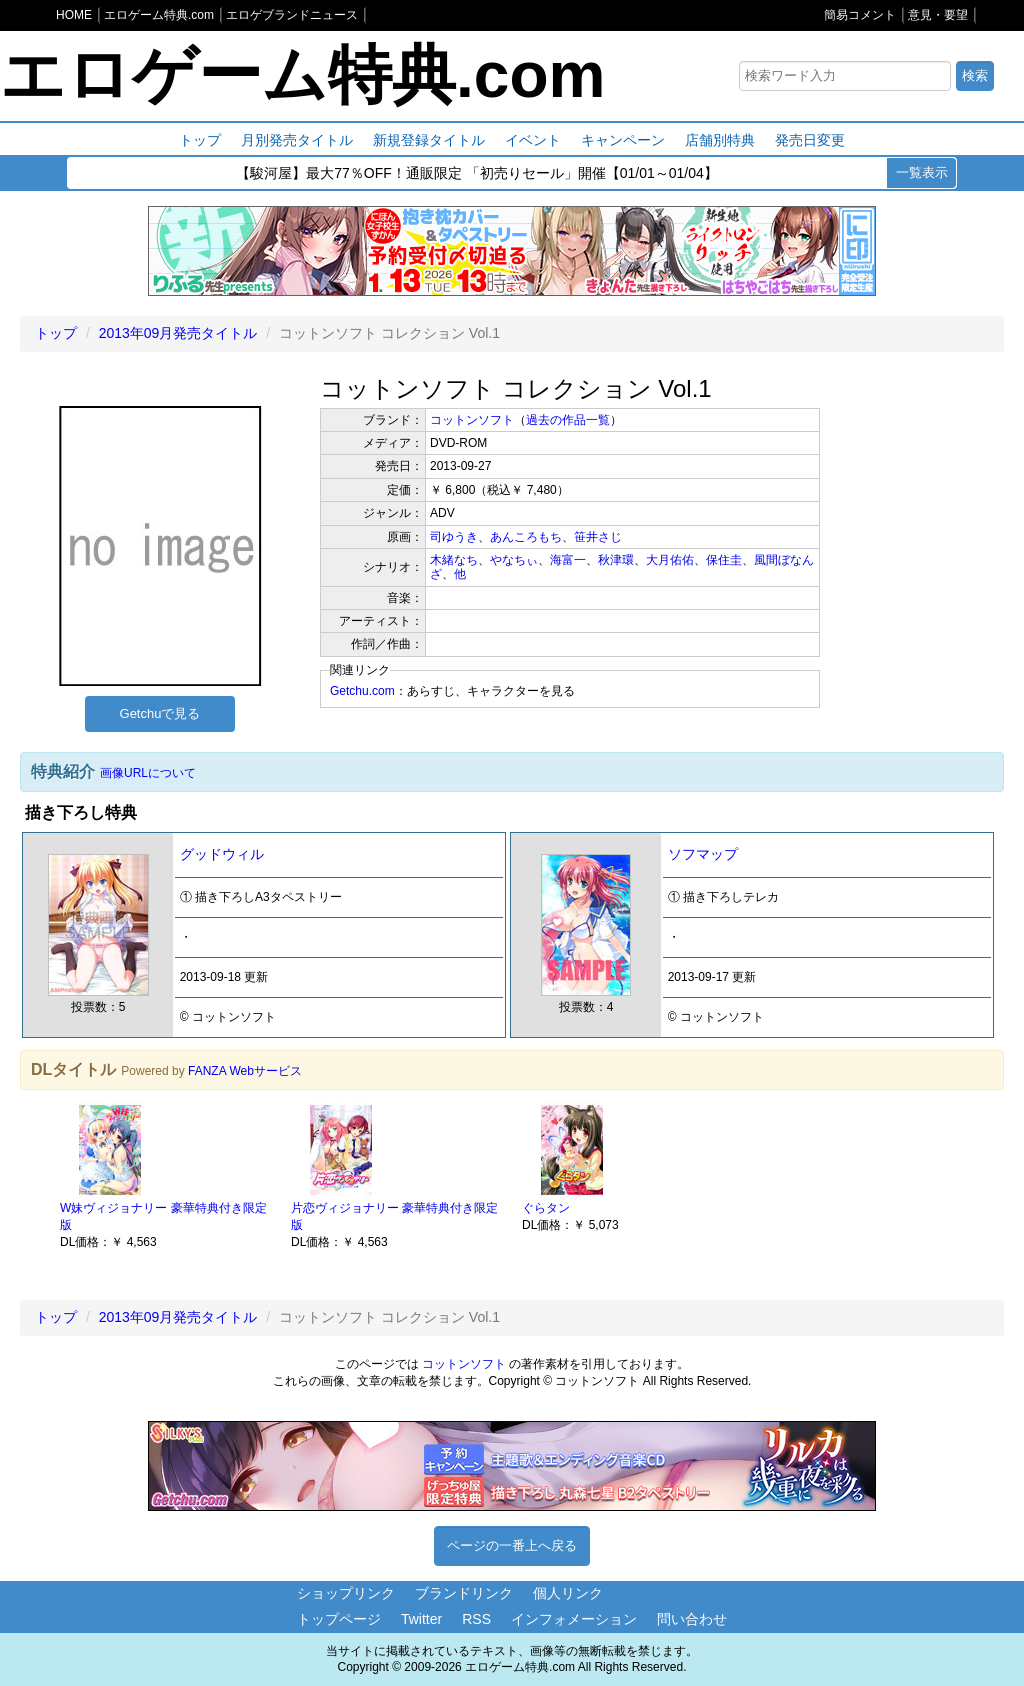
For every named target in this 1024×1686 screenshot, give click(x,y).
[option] (165, 1175)
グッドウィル (222, 854)
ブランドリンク (464, 1593)
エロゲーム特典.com (302, 75)
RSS (476, 1619)
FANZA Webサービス (245, 1071)
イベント (533, 140)
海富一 (568, 560)
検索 (975, 75)
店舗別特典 (720, 140)
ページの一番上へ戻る (512, 1545)
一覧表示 (922, 172)
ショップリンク (346, 1593)
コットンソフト (472, 420)
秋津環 (616, 560)
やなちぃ (514, 560)
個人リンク (568, 1593)
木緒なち (454, 560)
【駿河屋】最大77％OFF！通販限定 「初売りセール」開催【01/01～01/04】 (477, 174)
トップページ (339, 1619)
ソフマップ (703, 854)
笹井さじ (598, 537)
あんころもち (526, 537)
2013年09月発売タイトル (178, 333)
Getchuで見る (160, 713)
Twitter (421, 1619)
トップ (200, 140)
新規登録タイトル (429, 140)
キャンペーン (623, 140)
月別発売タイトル (297, 140)
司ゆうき (454, 537)
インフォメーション (574, 1619)
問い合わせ (692, 1619)
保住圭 (724, 560)
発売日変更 (810, 140)
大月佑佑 (670, 560)
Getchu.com (362, 691)
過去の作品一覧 (568, 420)
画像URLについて (148, 773)
